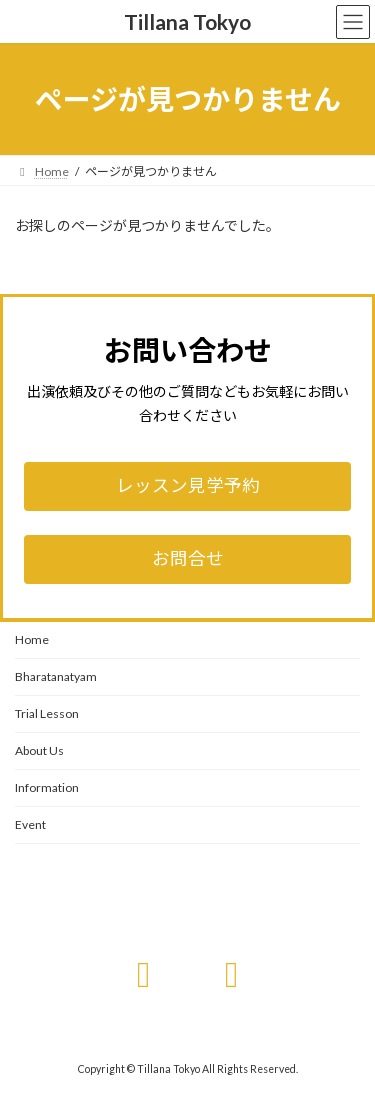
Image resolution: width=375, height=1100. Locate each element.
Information (47, 787)
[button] (187, 486)
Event (30, 824)
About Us (39, 750)
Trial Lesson (47, 713)
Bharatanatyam (56, 676)
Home (32, 639)
